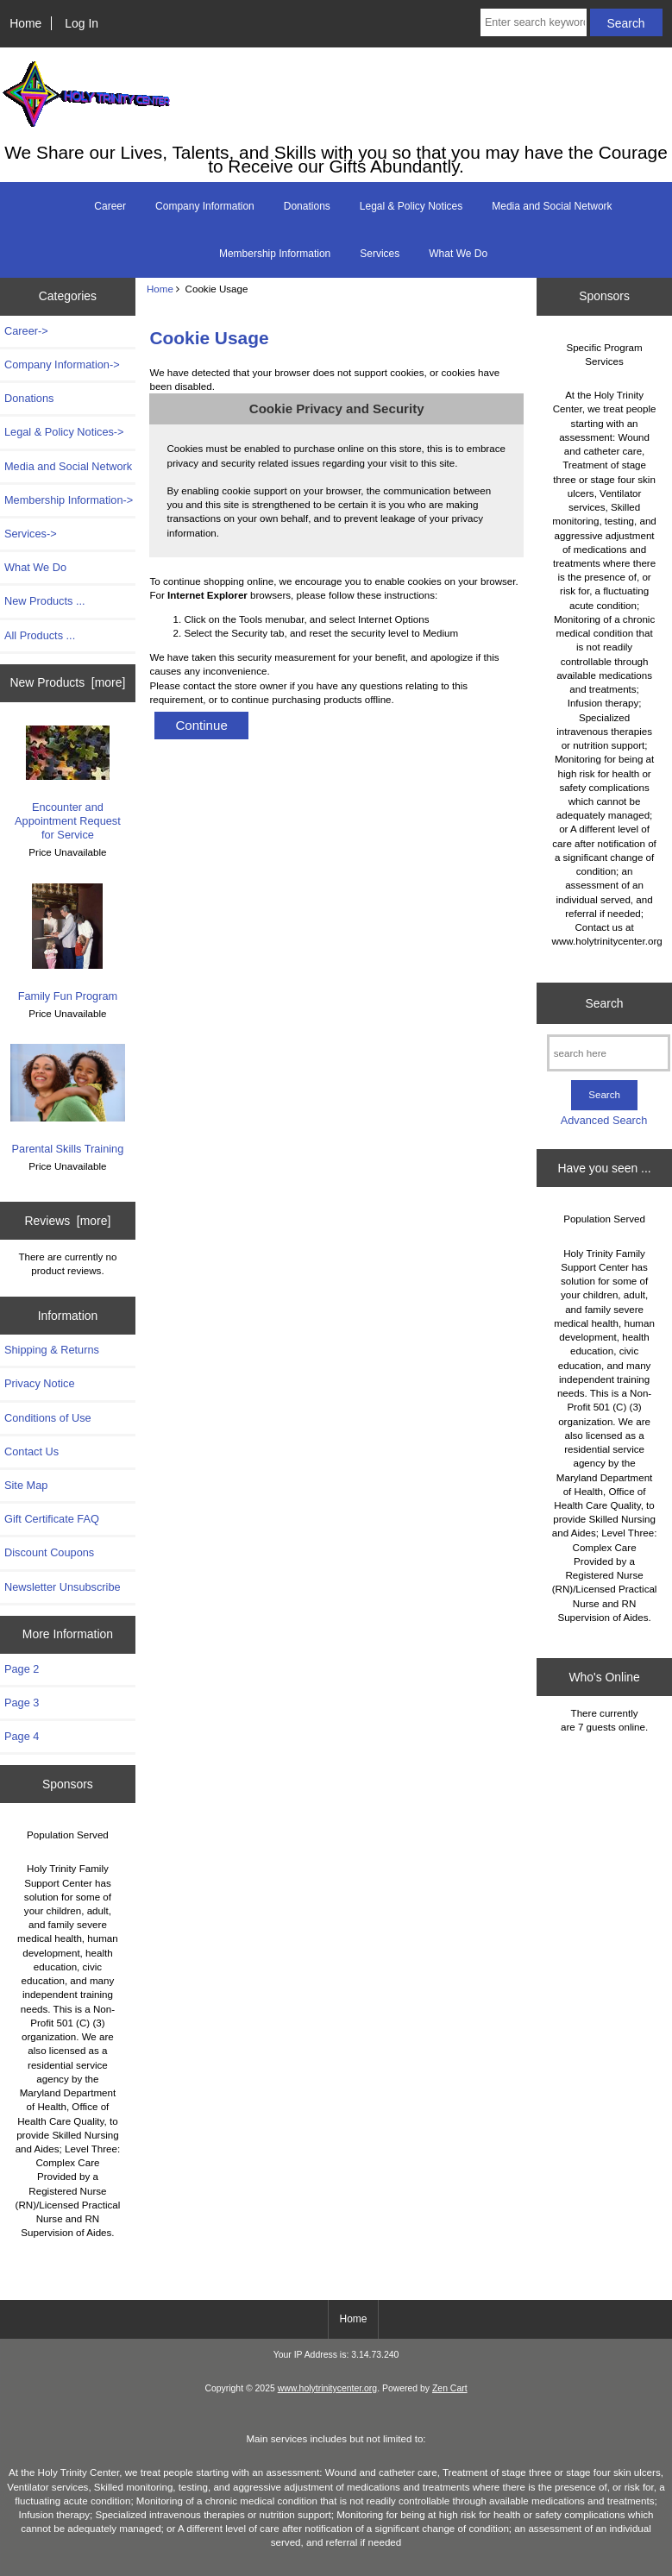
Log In (81, 23)
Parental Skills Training (68, 1099)
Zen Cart (450, 2388)
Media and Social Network (552, 206)
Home (25, 23)
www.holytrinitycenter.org (327, 2388)
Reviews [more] (68, 1221)
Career (110, 206)
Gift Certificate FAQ (51, 1518)
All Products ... (39, 635)
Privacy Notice (39, 1383)
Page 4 (21, 1736)
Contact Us (31, 1451)
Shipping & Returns (51, 1349)
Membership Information (274, 254)
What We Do (458, 254)
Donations (307, 206)
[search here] (608, 1052)
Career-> (26, 330)
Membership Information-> (68, 499)
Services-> (30, 533)
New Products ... (44, 600)
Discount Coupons (49, 1552)
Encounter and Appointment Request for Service (68, 784)
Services (379, 254)
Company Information (204, 206)
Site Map (25, 1485)
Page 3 (21, 1702)
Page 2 (21, 1668)
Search (605, 1002)
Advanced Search (604, 1120)
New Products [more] (68, 682)
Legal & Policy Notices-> (64, 431)
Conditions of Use (47, 1417)
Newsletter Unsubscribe (62, 1586)
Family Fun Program (68, 943)
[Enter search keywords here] (533, 22)
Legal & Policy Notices (411, 206)
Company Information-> (62, 364)
